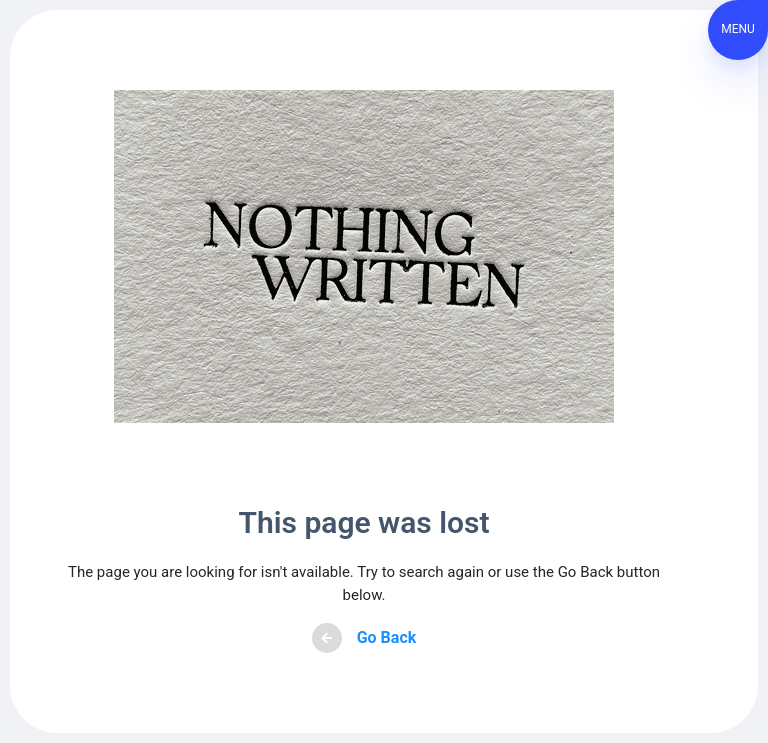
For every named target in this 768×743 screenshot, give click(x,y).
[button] (738, 30)
